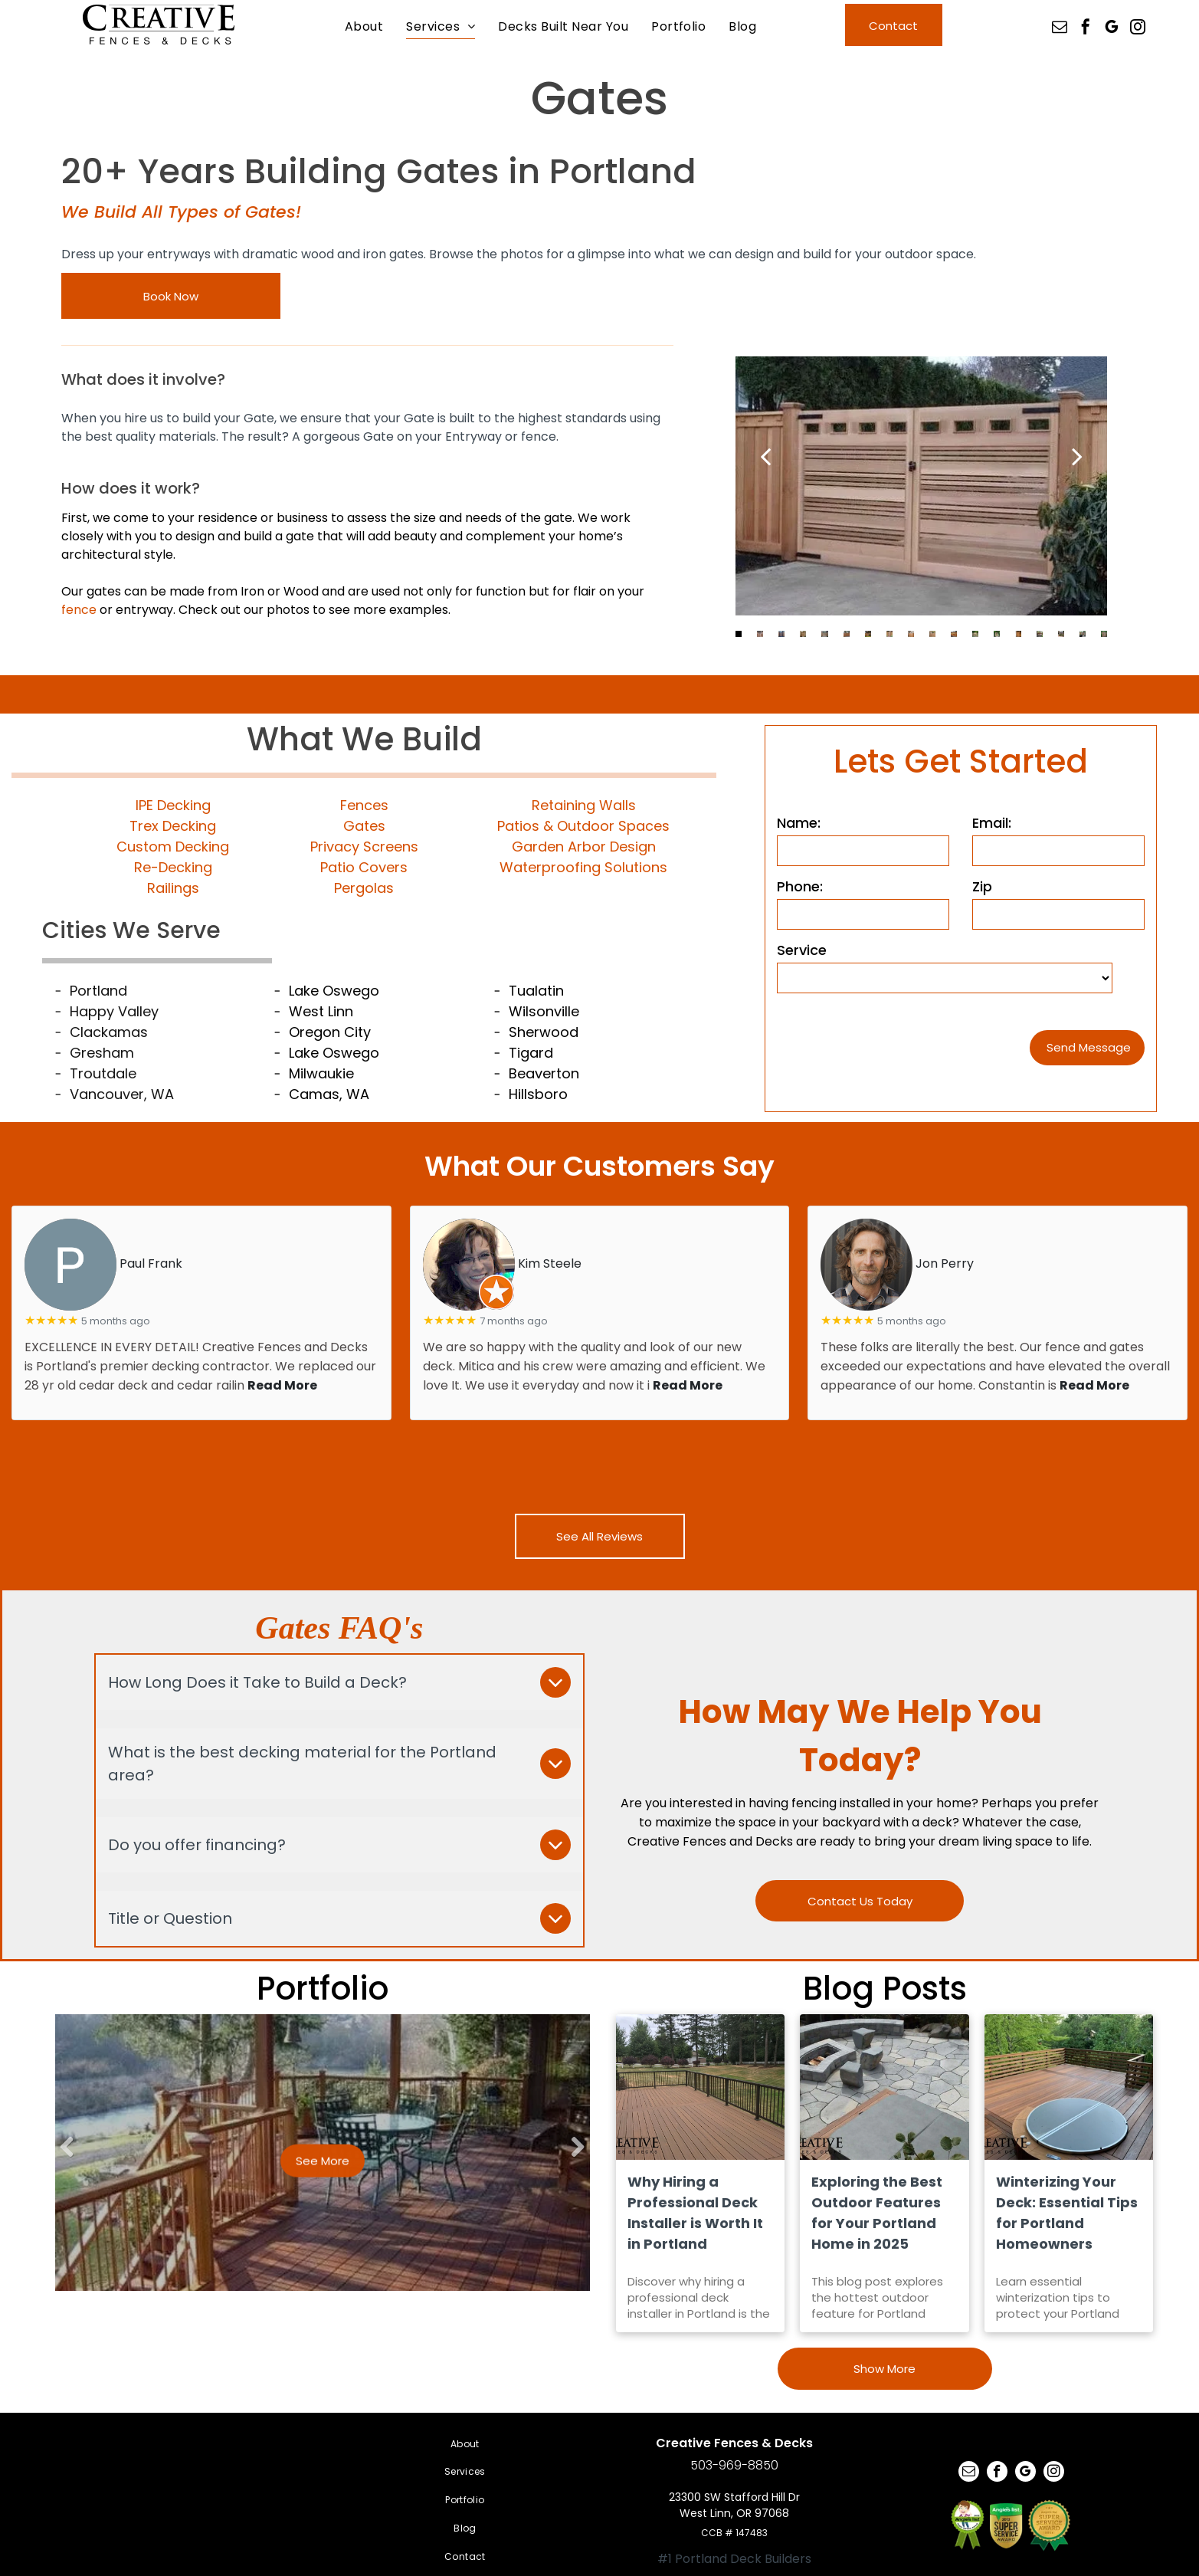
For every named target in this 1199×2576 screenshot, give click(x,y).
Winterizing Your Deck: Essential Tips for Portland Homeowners (1067, 2212)
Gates (364, 825)
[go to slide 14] (1018, 634)
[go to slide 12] (975, 634)
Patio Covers (364, 867)
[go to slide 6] (847, 634)
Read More (282, 1385)
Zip (982, 886)
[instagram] (1137, 28)
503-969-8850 (734, 2465)
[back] (765, 456)
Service (802, 950)
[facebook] (1085, 28)
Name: (799, 822)
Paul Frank (151, 1263)
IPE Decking (173, 805)
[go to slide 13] (997, 634)
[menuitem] (364, 26)
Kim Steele (549, 1263)
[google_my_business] (1111, 28)
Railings (173, 887)
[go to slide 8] (889, 634)
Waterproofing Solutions (583, 867)
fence (79, 610)
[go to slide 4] (803, 634)
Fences (364, 805)
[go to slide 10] (932, 634)
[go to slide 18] (1104, 634)
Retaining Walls (584, 805)
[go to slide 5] (824, 634)
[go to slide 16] (1061, 634)
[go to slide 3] (781, 634)
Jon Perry (945, 1263)
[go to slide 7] (868, 634)
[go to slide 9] (911, 634)
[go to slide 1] (738, 634)
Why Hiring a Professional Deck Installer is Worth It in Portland (695, 2212)
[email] (1059, 28)
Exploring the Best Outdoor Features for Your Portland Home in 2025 (876, 2212)
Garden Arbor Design (584, 846)
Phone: (800, 886)
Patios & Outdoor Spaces (583, 825)
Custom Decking (172, 846)
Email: (991, 822)
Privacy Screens (364, 846)
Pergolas (364, 887)
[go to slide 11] (954, 634)
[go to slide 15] (1040, 634)
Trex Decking (172, 825)
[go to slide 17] (1082, 634)
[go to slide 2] (760, 634)
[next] (1077, 456)
